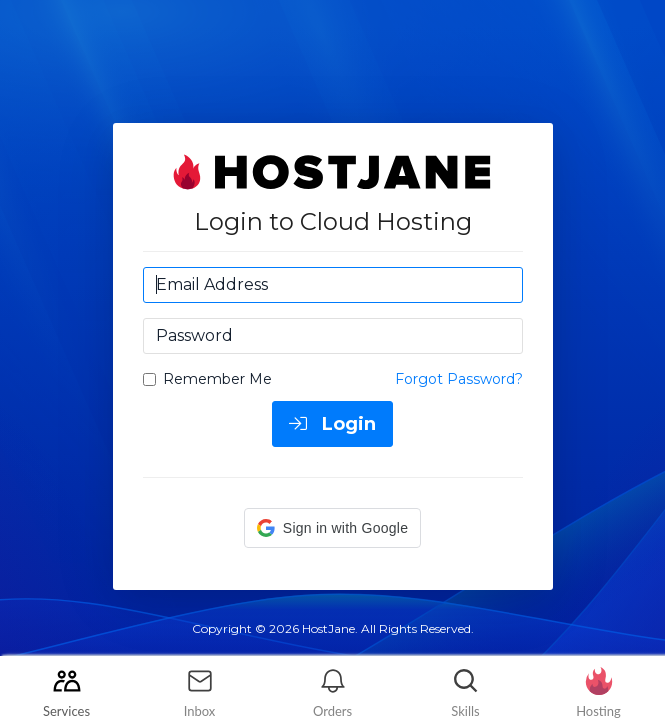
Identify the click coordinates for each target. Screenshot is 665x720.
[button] (332, 528)
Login (332, 424)
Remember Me (207, 379)
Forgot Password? (459, 379)
